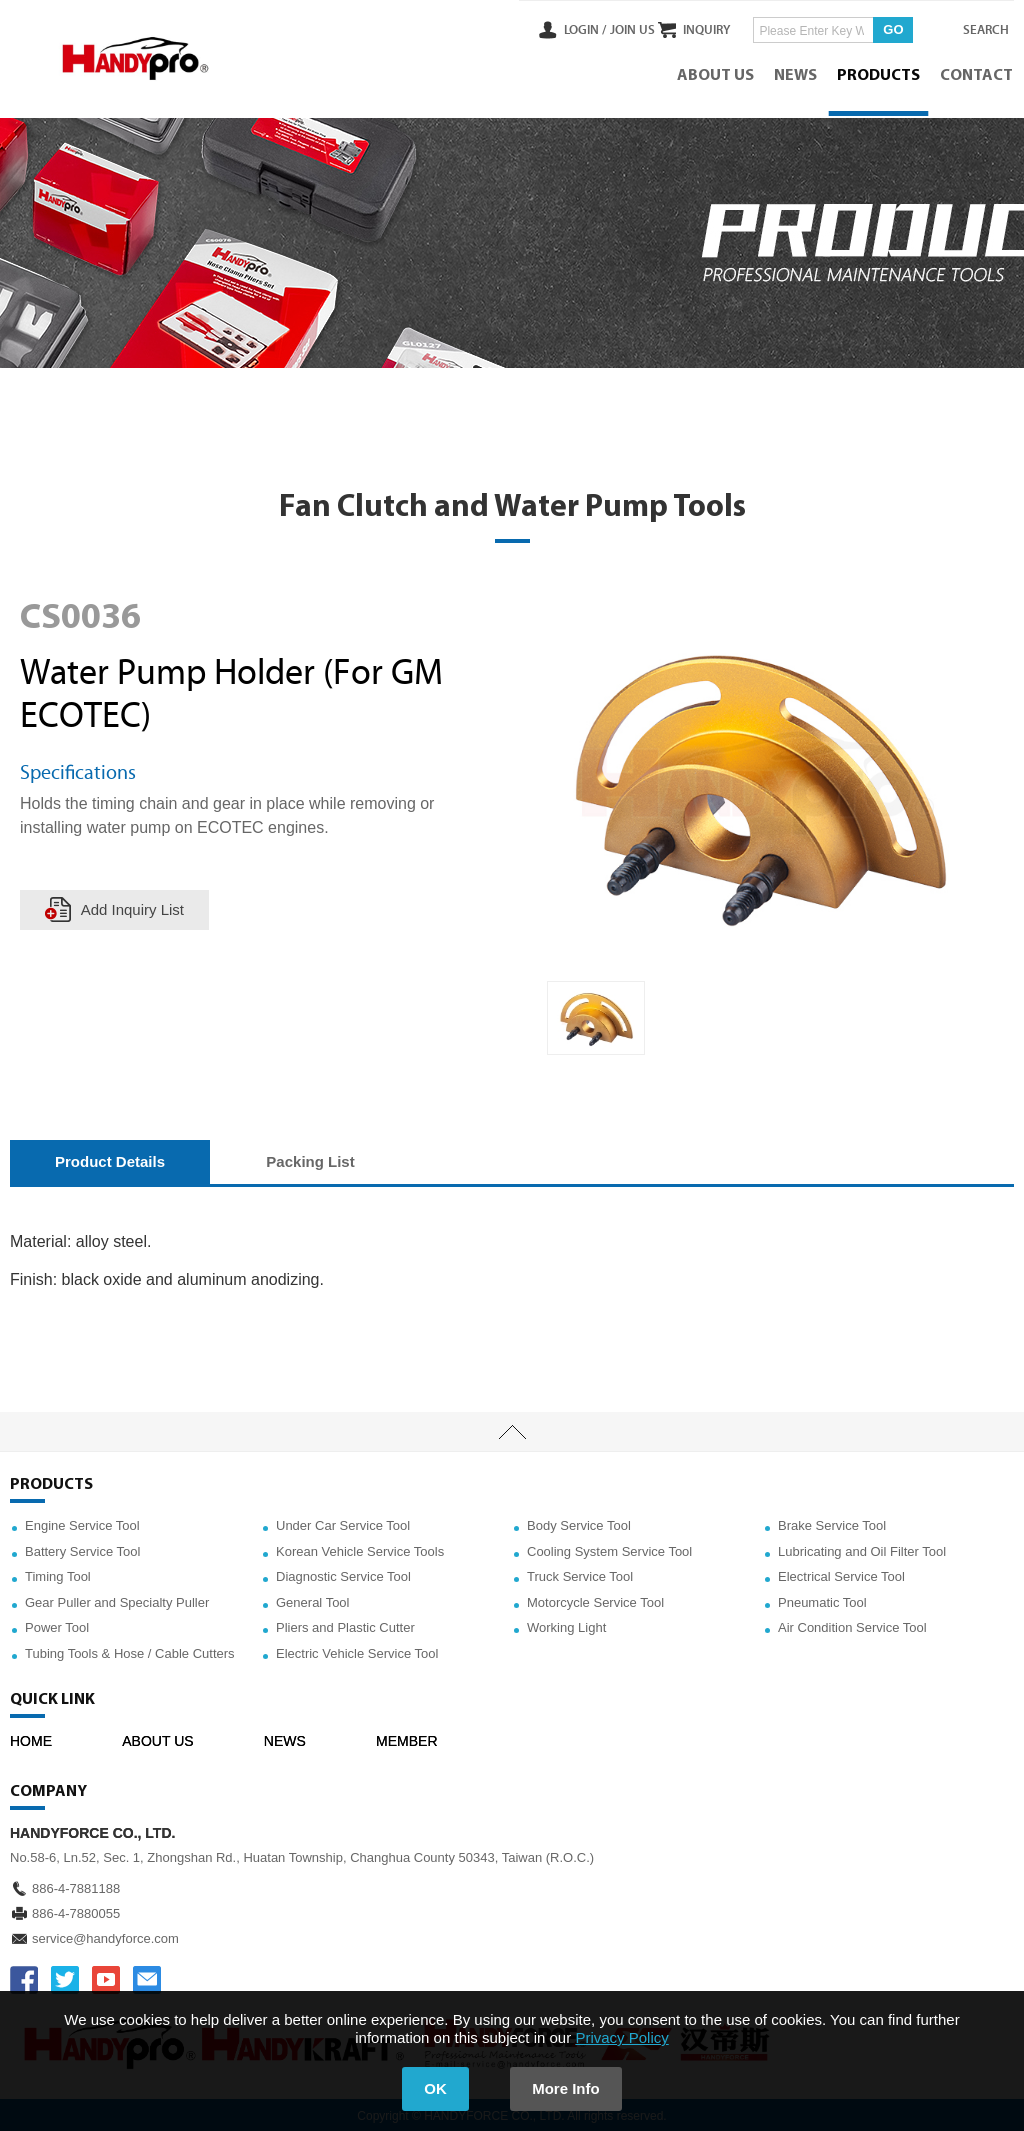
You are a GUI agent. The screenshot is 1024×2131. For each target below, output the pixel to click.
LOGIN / (546, 29)
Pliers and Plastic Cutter (345, 1625)
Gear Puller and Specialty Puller (117, 1599)
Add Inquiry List (132, 907)
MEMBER (406, 1738)
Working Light (566, 1625)
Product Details (110, 1158)
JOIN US (592, 29)
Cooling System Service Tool (609, 1548)
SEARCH (974, 29)
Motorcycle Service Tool (595, 1599)
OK (434, 2088)
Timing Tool (58, 1574)
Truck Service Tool (580, 1574)
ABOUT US (716, 75)
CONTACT (977, 75)
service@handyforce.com (105, 1935)
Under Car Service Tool (343, 1523)
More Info (568, 2088)
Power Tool (57, 1625)
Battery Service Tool (82, 1548)
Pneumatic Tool (822, 1599)
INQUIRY (687, 29)
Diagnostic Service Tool (343, 1574)
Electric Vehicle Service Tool (357, 1651)
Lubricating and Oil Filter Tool (862, 1548)
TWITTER (65, 1977)
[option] (596, 1015)
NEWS (796, 75)
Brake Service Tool (832, 1523)
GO (874, 28)
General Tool (312, 1599)
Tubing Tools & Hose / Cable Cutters (130, 1651)
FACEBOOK (24, 1977)
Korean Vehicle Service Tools (360, 1548)
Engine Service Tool (82, 1523)
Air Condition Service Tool (852, 1625)
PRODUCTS (879, 75)
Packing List (310, 1158)
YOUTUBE (106, 1977)
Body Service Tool (579, 1523)
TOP (512, 1430)
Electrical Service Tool (841, 1574)
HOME (31, 1738)
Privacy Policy (621, 2037)
